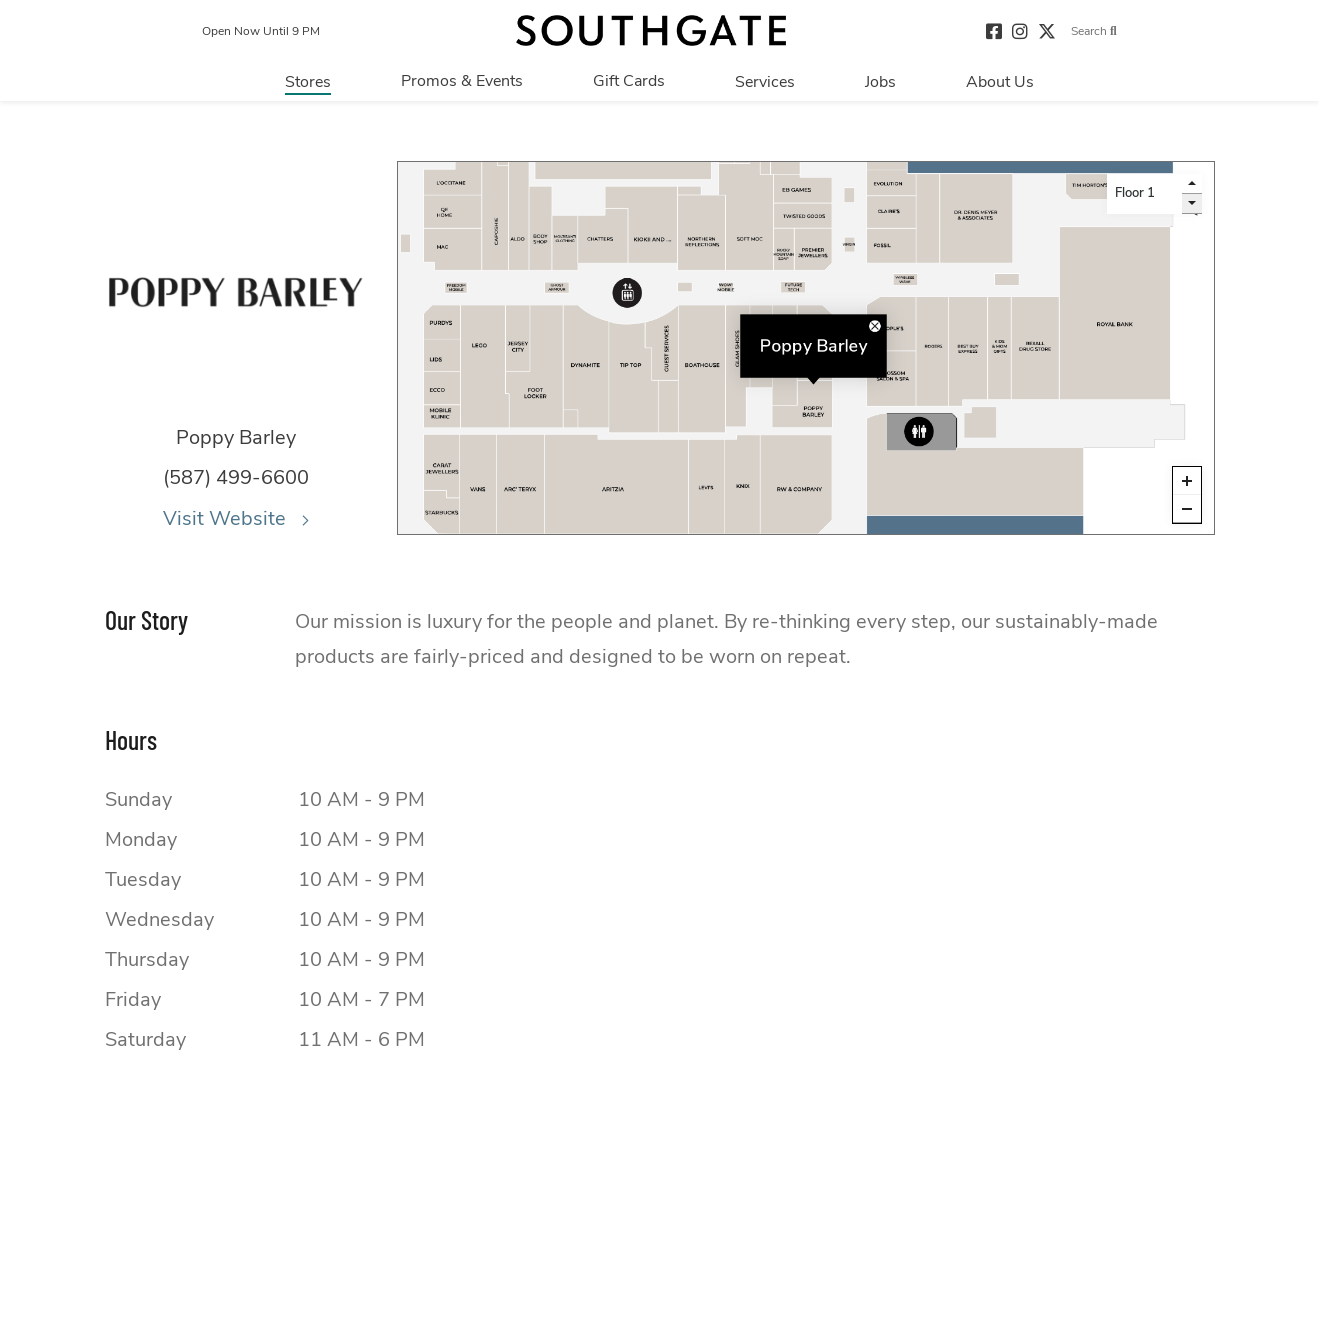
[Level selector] (1144, 194)
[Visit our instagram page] (1020, 30)
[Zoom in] (1187, 481)
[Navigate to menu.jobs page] (880, 81)
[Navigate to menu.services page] (765, 81)
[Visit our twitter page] (1047, 30)
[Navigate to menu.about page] (1000, 81)
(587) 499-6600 (236, 477)
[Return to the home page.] (651, 30)
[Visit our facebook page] (994, 30)
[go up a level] (1192, 184)
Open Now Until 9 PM (261, 31)
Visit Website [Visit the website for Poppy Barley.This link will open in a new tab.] (236, 518)
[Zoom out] (1187, 509)
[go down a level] (1192, 204)
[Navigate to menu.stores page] (308, 81)
